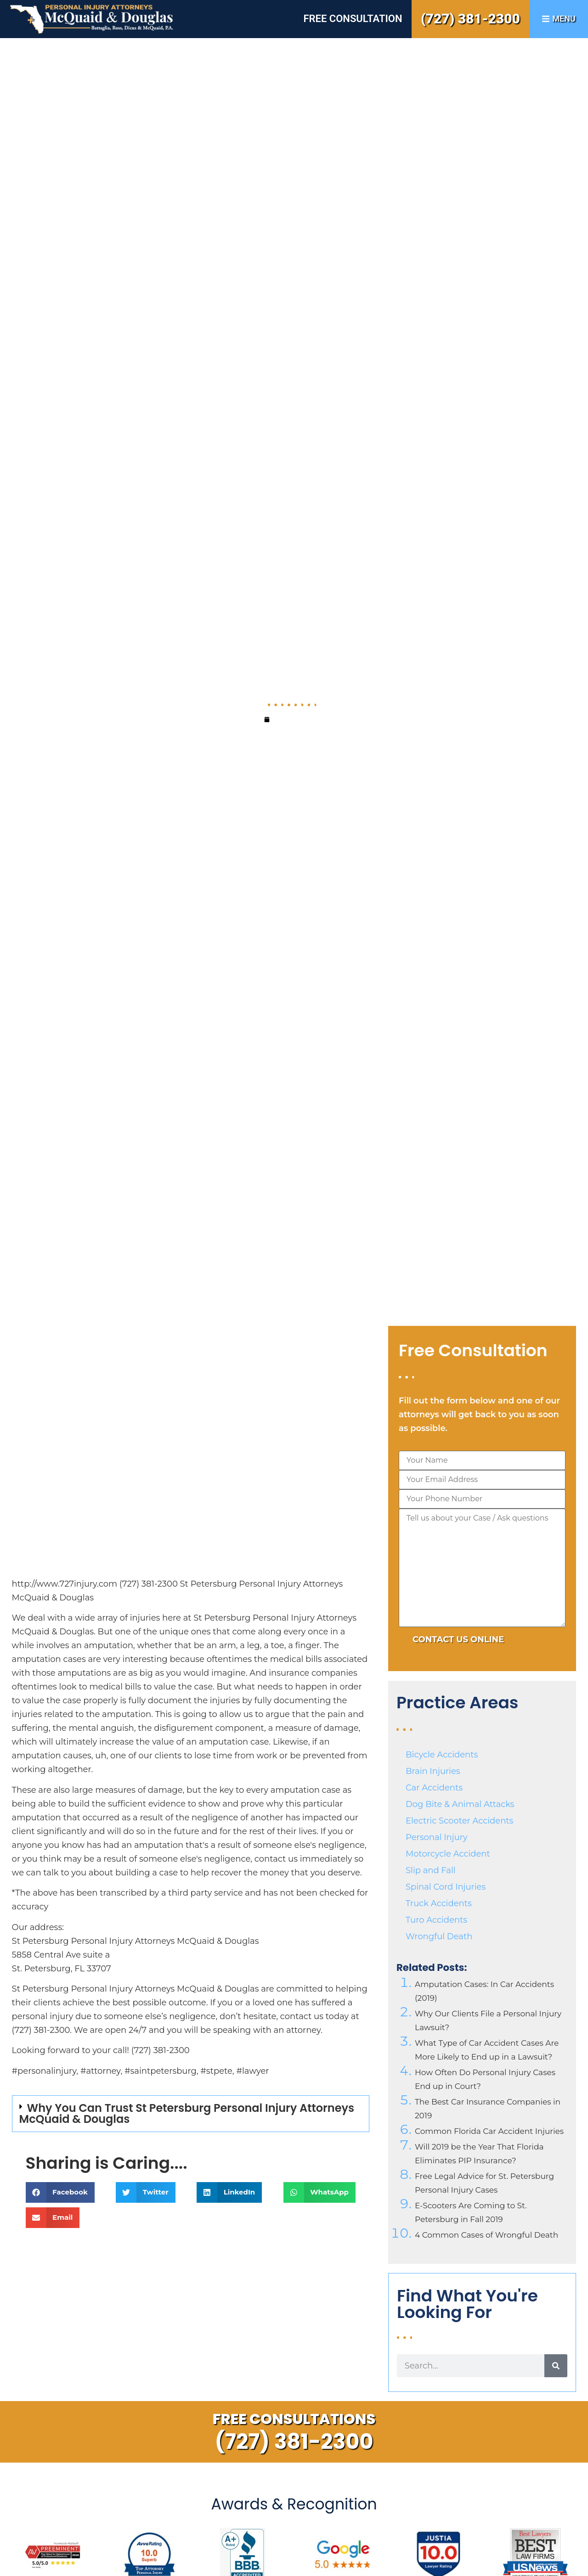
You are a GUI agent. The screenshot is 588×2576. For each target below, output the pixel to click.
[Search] (555, 2365)
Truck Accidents (439, 1903)
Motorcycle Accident (448, 1854)
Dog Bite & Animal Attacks (460, 1804)
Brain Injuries (433, 1771)
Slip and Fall (431, 1870)
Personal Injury (437, 1837)
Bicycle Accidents (442, 1755)
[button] (190, 2114)
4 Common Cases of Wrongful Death (486, 2234)
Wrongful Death (439, 1936)
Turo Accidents (436, 1920)
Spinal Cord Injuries (446, 1887)
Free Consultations (294, 2418)
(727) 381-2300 (470, 19)
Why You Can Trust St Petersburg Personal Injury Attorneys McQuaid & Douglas (186, 2113)
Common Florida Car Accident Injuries (489, 2131)
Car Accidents (434, 1788)
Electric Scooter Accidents (459, 1821)
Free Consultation (352, 18)
